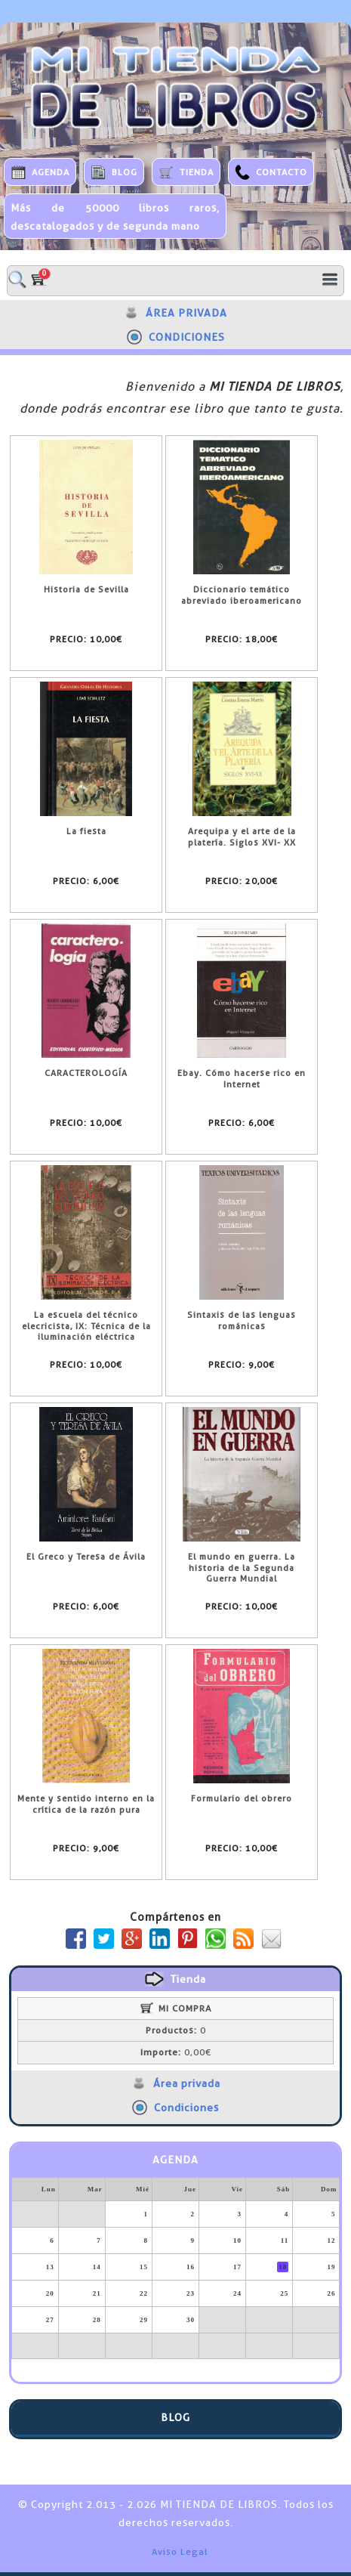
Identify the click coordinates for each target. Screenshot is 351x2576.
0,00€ (175, 2052)
